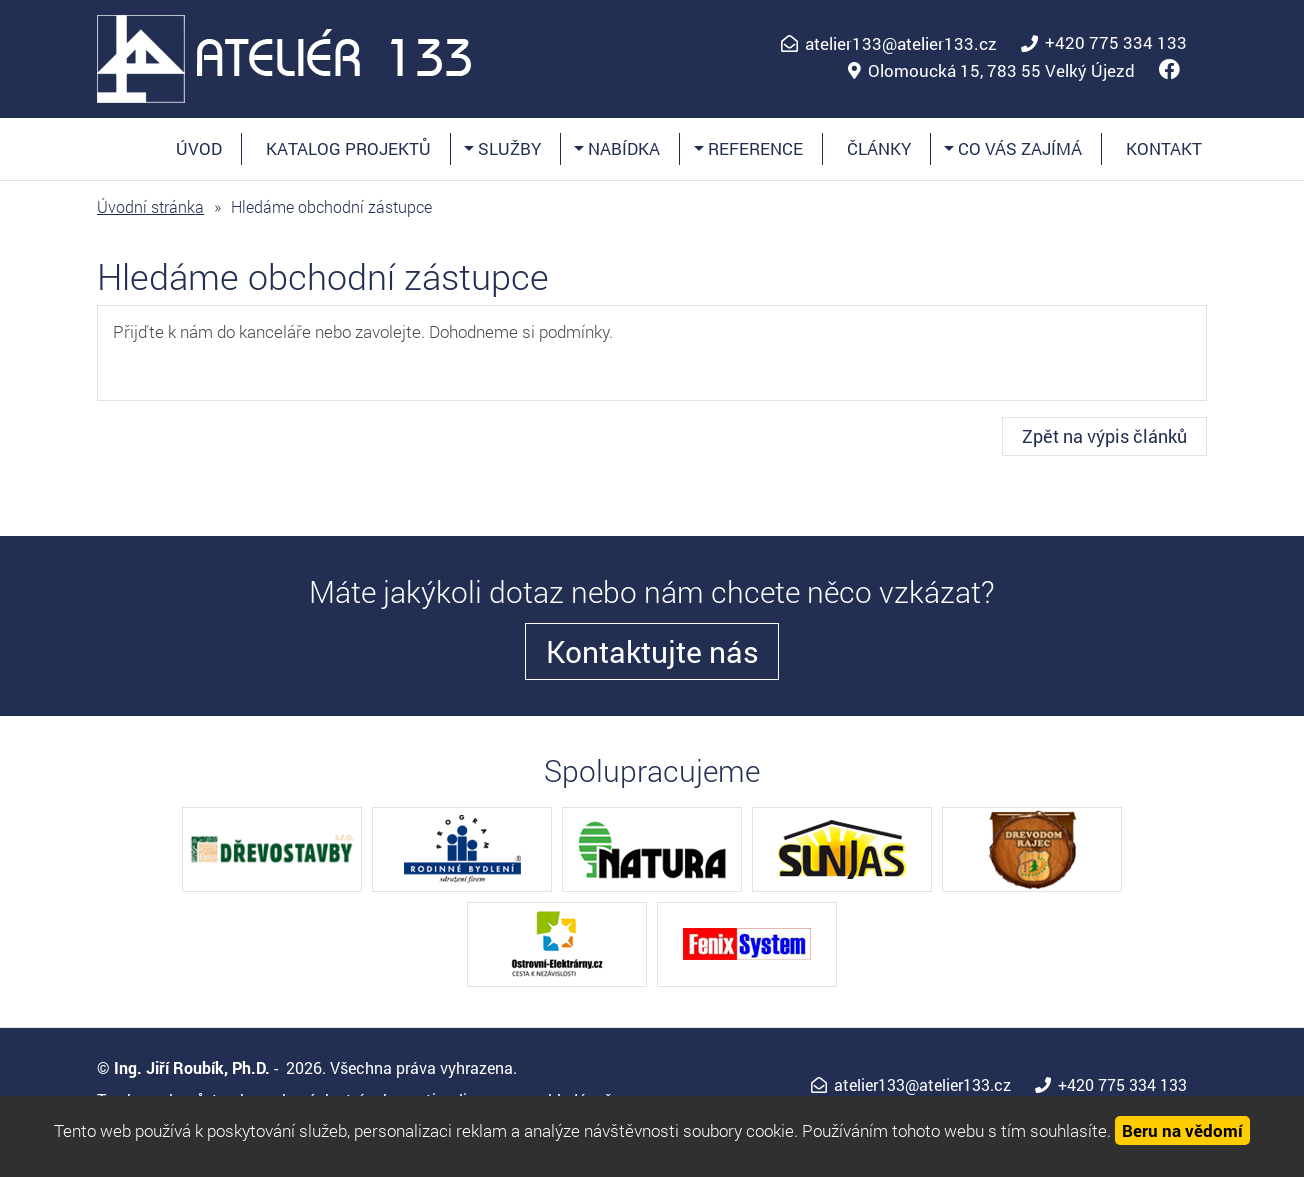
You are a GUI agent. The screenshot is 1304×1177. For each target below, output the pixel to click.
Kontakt (1164, 148)
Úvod (199, 148)
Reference (753, 148)
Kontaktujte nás (652, 651)
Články (879, 148)
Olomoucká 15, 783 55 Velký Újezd (1001, 71)
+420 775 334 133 (1116, 43)
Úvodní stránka (150, 206)
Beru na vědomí (1182, 1130)
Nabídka (622, 148)
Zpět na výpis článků (1104, 436)
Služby (507, 148)
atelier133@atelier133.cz (901, 43)
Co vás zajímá (1018, 148)
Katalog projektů (348, 148)
